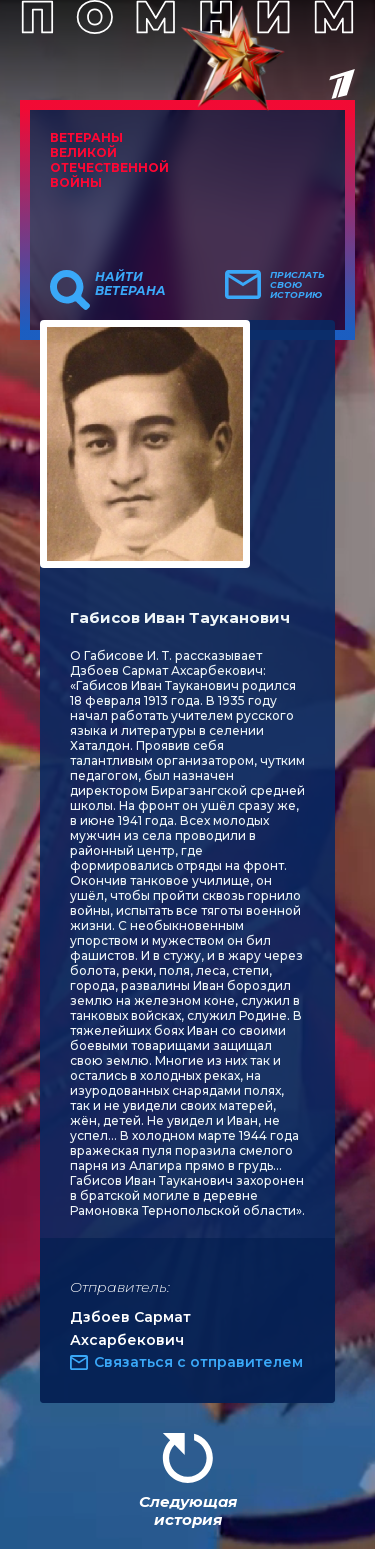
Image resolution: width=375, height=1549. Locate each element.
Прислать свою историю (297, 285)
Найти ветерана (130, 284)
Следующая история (188, 1510)
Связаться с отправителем (198, 1362)
